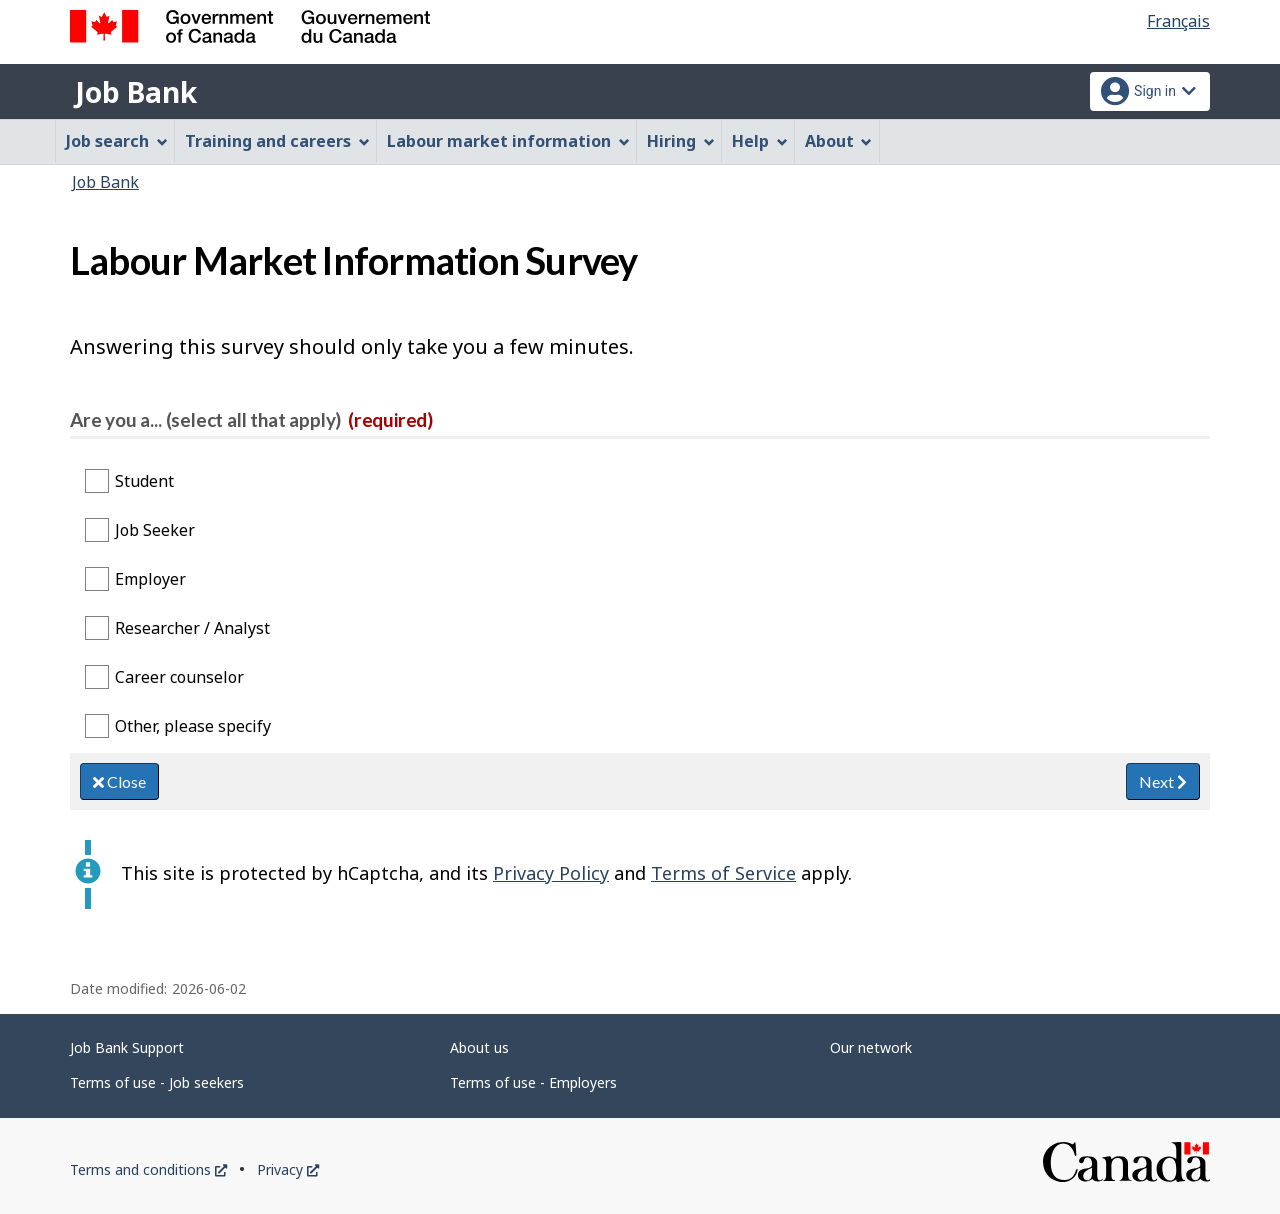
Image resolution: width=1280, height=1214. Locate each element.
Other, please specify (193, 726)
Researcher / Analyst (192, 628)
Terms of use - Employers (533, 1082)
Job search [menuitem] (117, 141)
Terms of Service (723, 873)
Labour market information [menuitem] (508, 141)
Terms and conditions (148, 1169)
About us (479, 1047)
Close (119, 781)
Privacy (288, 1169)
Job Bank (136, 92)
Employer (150, 579)
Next (1163, 781)
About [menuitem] (839, 141)
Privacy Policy (551, 873)
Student (144, 481)
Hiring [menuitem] (681, 141)
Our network (871, 1047)
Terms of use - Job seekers (157, 1082)
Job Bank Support (127, 1047)
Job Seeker (155, 530)
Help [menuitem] (760, 141)
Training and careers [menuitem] (277, 141)
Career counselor (179, 677)
